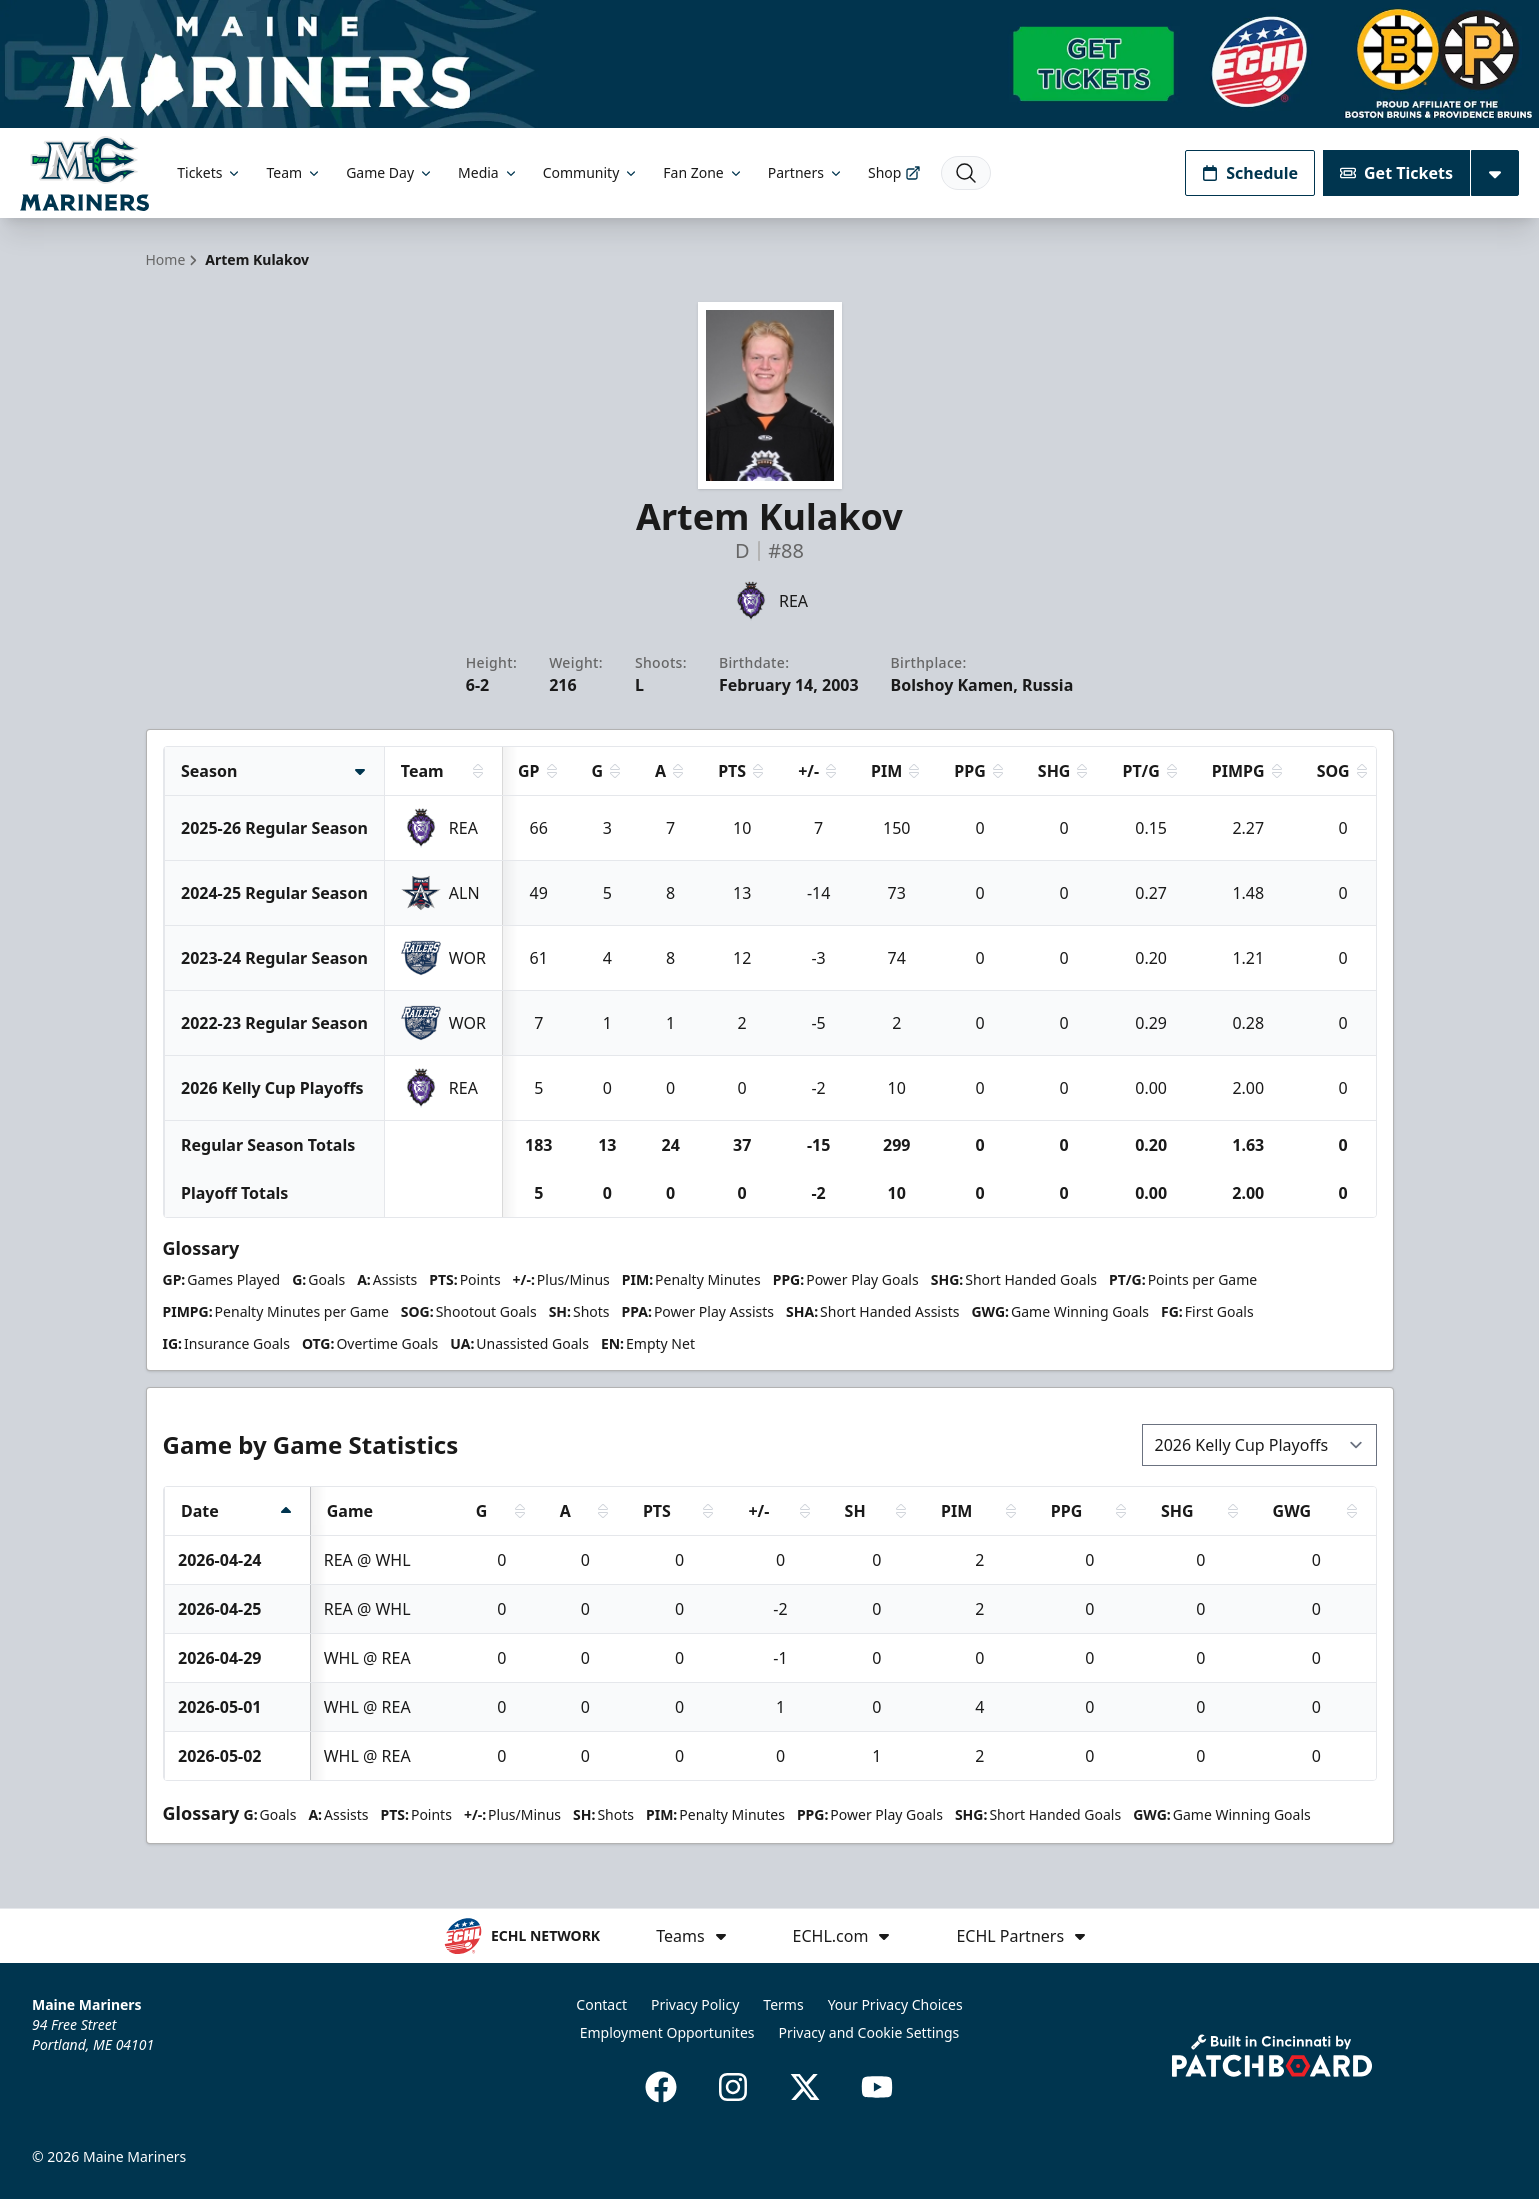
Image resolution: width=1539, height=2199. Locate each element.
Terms (783, 2004)
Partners (806, 172)
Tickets (209, 172)
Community (591, 172)
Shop (894, 172)
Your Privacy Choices (895, 2004)
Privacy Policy (695, 2004)
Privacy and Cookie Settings (869, 2032)
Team (294, 172)
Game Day (390, 172)
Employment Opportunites (667, 2032)
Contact (601, 2004)
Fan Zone (703, 172)
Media (488, 172)
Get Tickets (1396, 173)
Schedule (1250, 173)
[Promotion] (769, 64)
